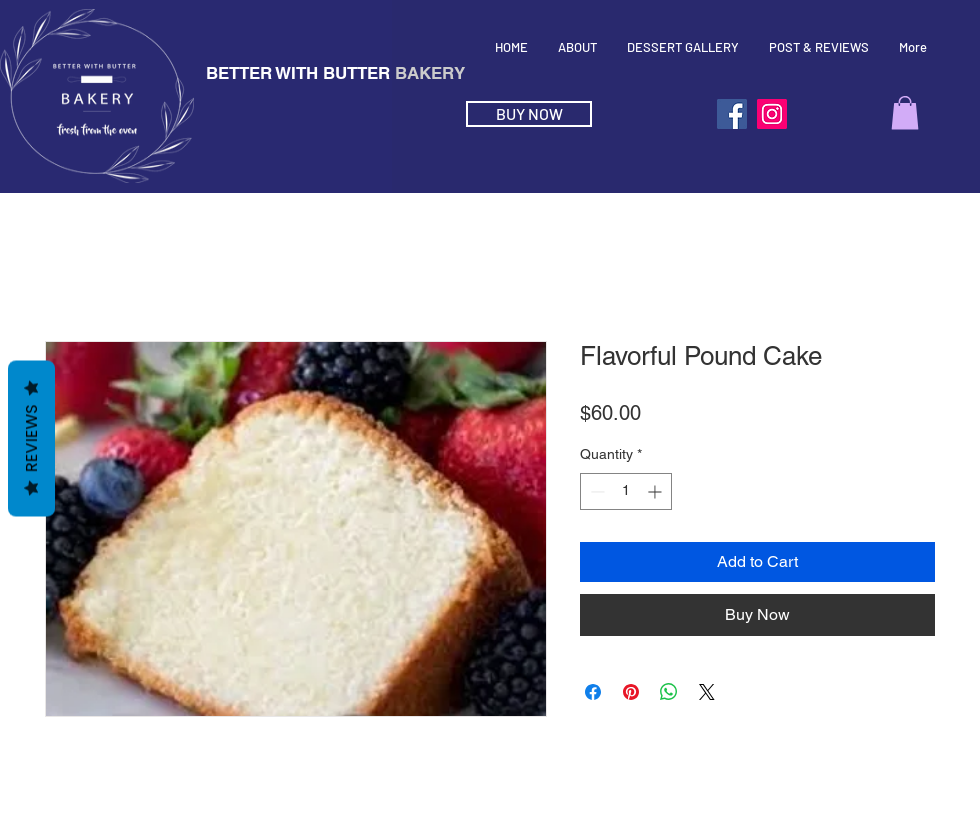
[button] (905, 112)
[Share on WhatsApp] (669, 692)
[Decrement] (595, 491)
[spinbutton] (626, 491)
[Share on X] (707, 692)
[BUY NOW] (529, 114)
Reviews (31, 439)
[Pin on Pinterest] (631, 692)
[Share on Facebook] (593, 692)
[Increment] (656, 491)
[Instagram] (772, 114)
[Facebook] (732, 114)
